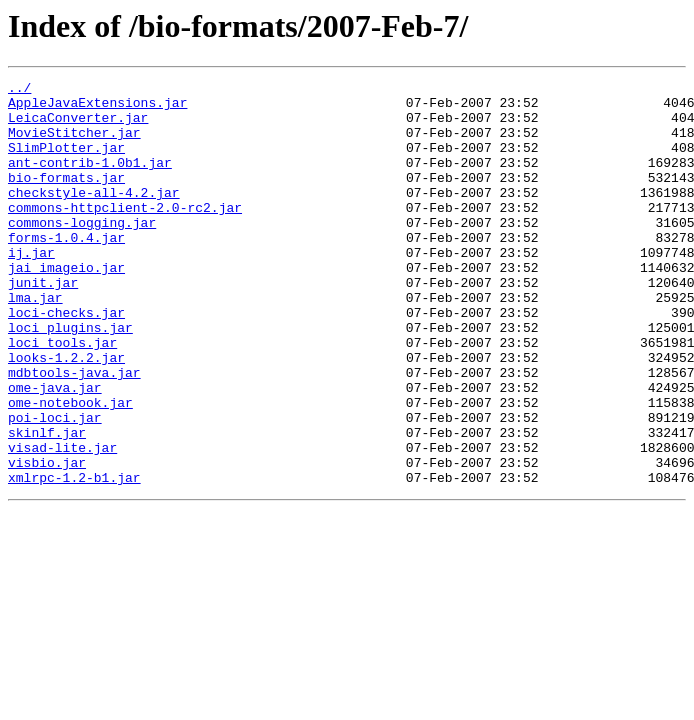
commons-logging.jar (82, 252)
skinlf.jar (47, 504)
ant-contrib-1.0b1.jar (90, 180)
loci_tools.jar (62, 396)
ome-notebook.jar (70, 468)
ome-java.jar (55, 450)
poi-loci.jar (55, 486)
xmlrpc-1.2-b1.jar (74, 558)
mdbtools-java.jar (74, 432)
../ (19, 90)
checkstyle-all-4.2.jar (94, 216)
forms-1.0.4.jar (66, 270)
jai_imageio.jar (66, 306)
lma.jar (35, 342)
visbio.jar (47, 540)
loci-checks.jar (66, 360)
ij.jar (31, 288)
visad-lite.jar (62, 522)
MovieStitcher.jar (74, 144)
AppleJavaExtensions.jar (97, 108)
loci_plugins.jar (70, 378)
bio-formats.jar (66, 198)
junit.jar (43, 324)
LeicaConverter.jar (78, 126)
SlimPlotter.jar (66, 162)
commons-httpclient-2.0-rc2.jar (125, 234)
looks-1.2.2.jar (66, 414)
